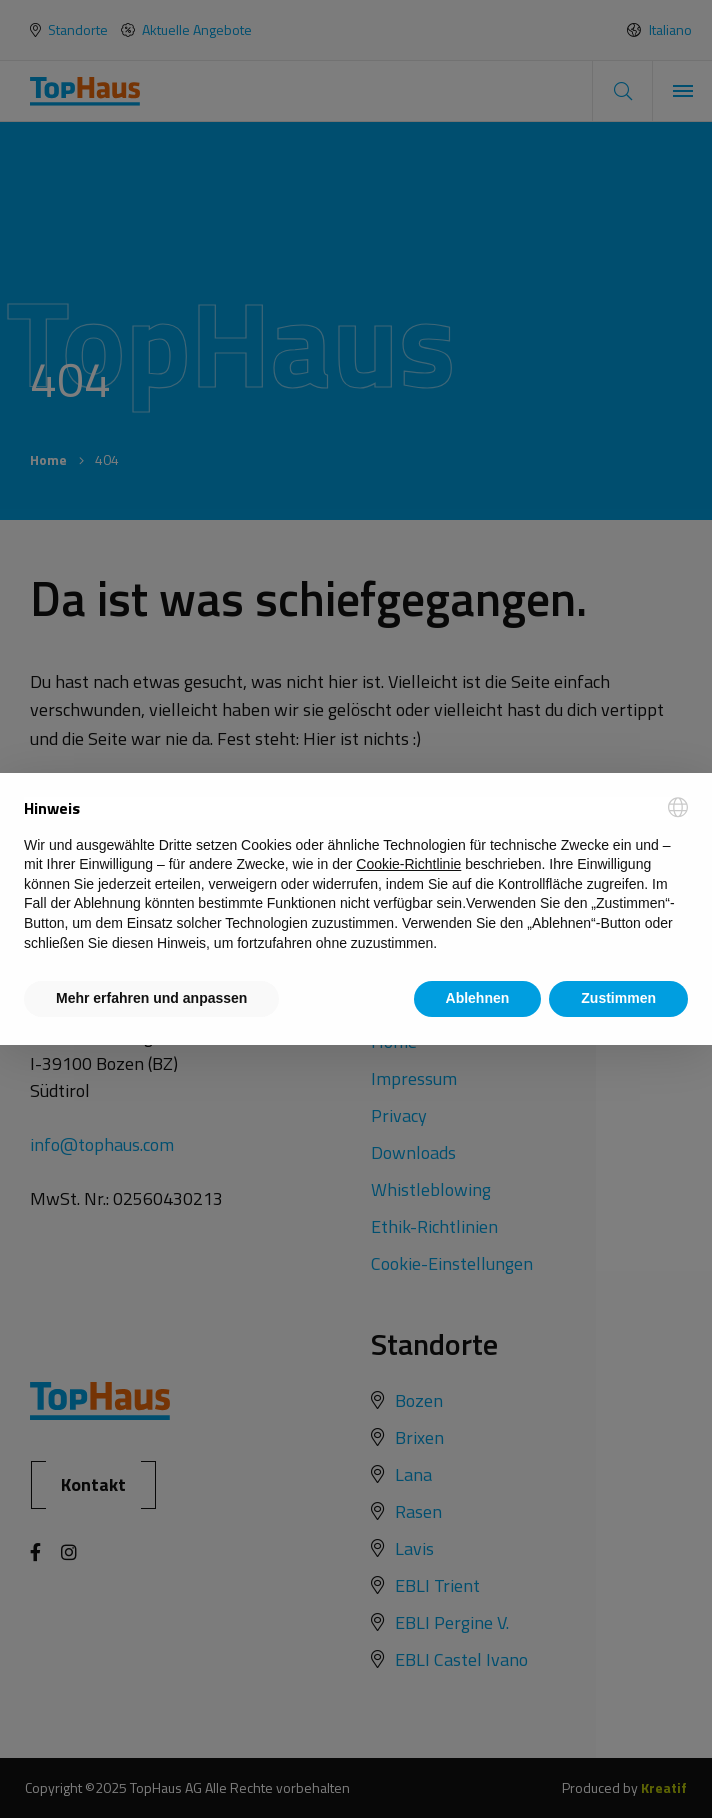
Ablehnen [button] (478, 998)
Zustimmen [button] (618, 998)
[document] (356, 875)
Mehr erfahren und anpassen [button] (151, 998)
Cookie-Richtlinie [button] (408, 864)
